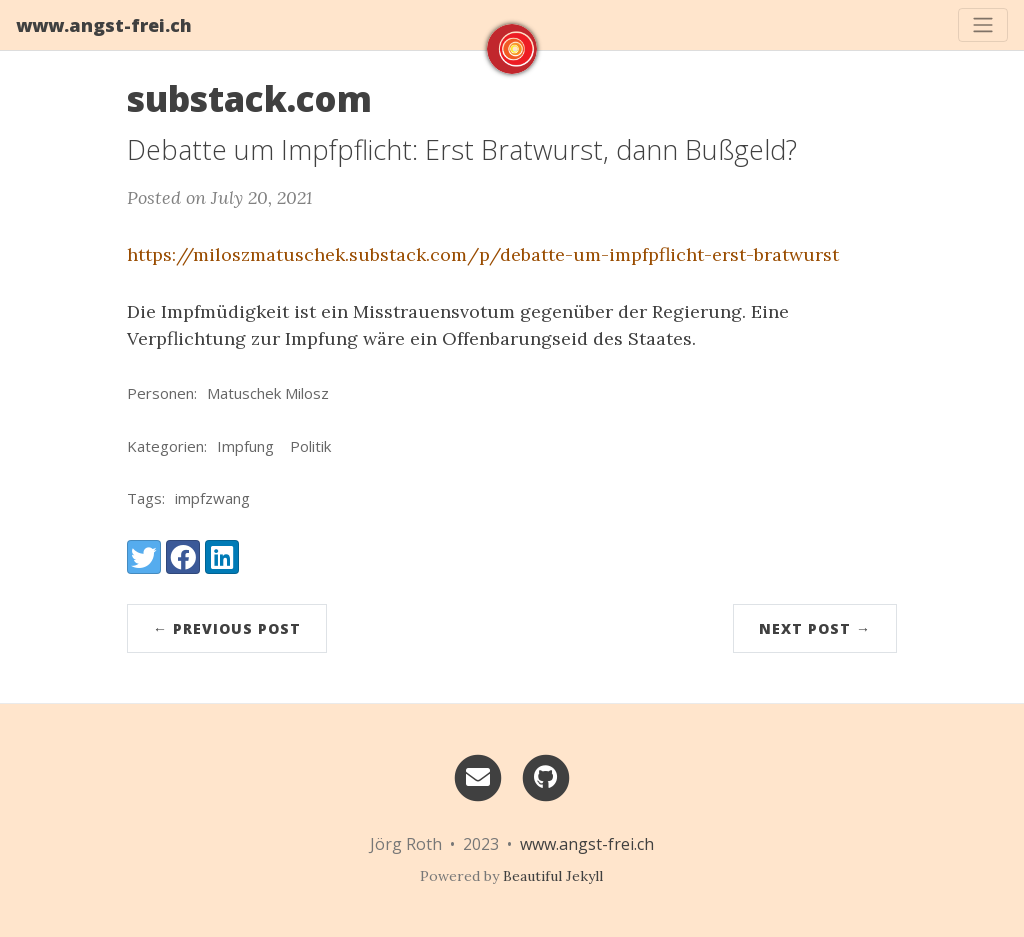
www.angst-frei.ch (104, 25)
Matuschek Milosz (268, 393)
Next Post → (815, 628)
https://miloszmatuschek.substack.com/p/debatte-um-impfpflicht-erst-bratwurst (483, 254)
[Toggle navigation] (983, 25)
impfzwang (212, 498)
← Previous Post (227, 628)
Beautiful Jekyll (553, 876)
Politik (310, 446)
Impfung (245, 446)
